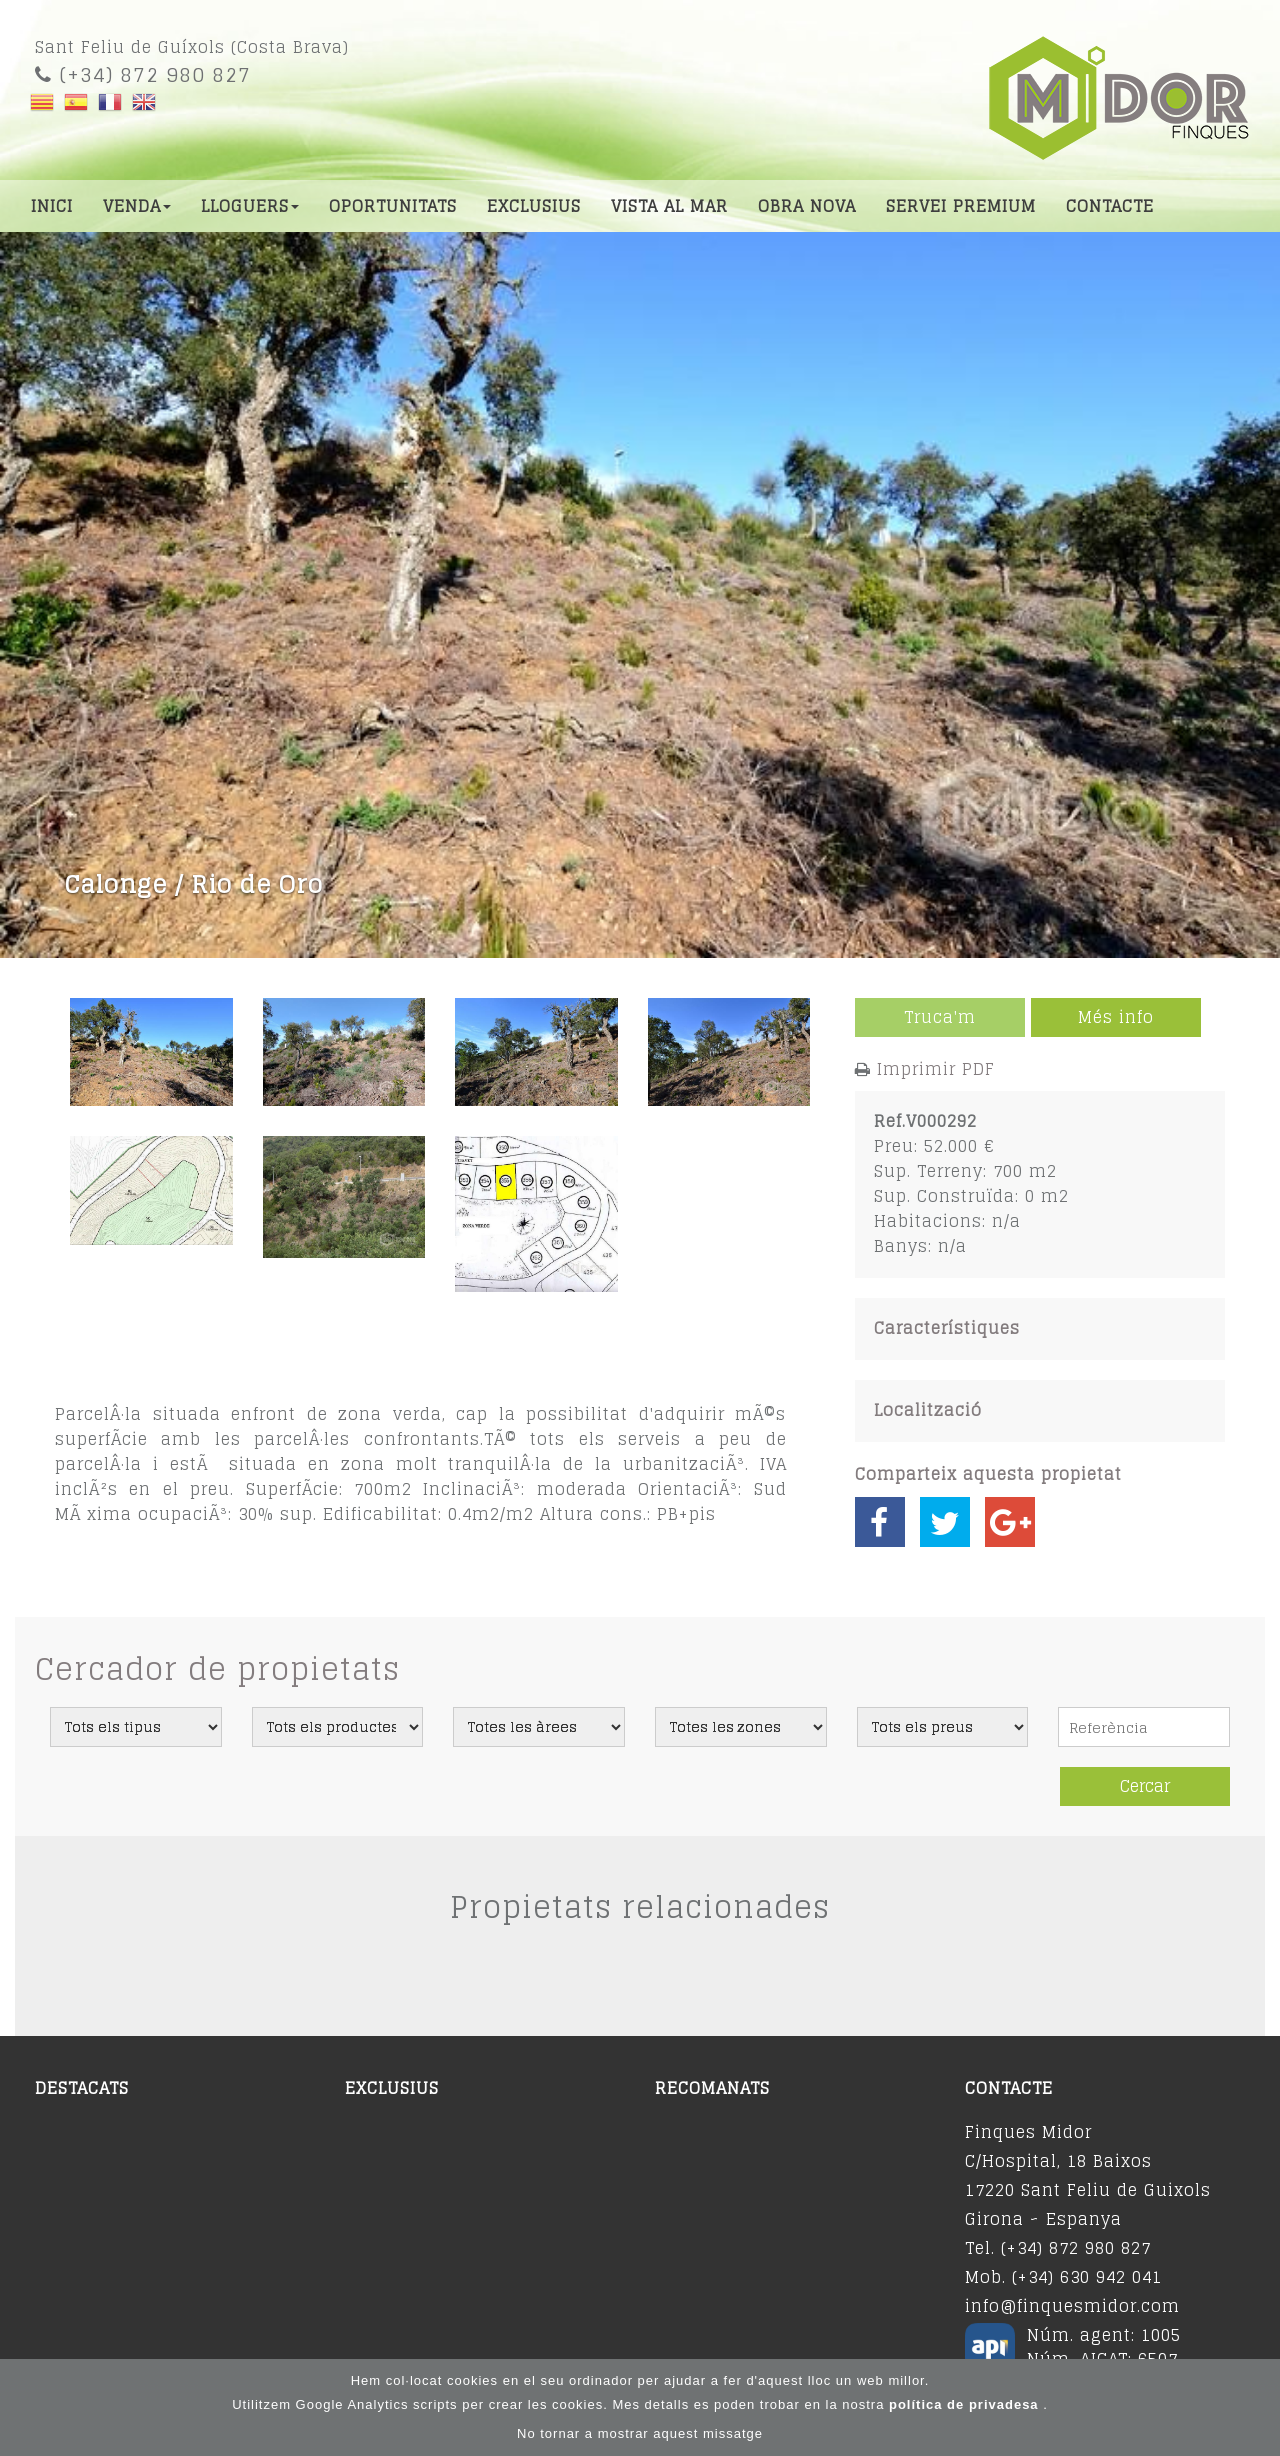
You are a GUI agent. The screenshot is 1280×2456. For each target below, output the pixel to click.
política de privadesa (966, 2404)
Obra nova (807, 206)
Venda (137, 206)
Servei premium (961, 206)
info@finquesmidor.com (1072, 2306)
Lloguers (250, 206)
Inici (52, 206)
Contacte (1110, 206)
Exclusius (534, 206)
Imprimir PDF (936, 1069)
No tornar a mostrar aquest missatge (640, 2433)
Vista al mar (669, 206)
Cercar (1145, 1786)
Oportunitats (393, 206)
